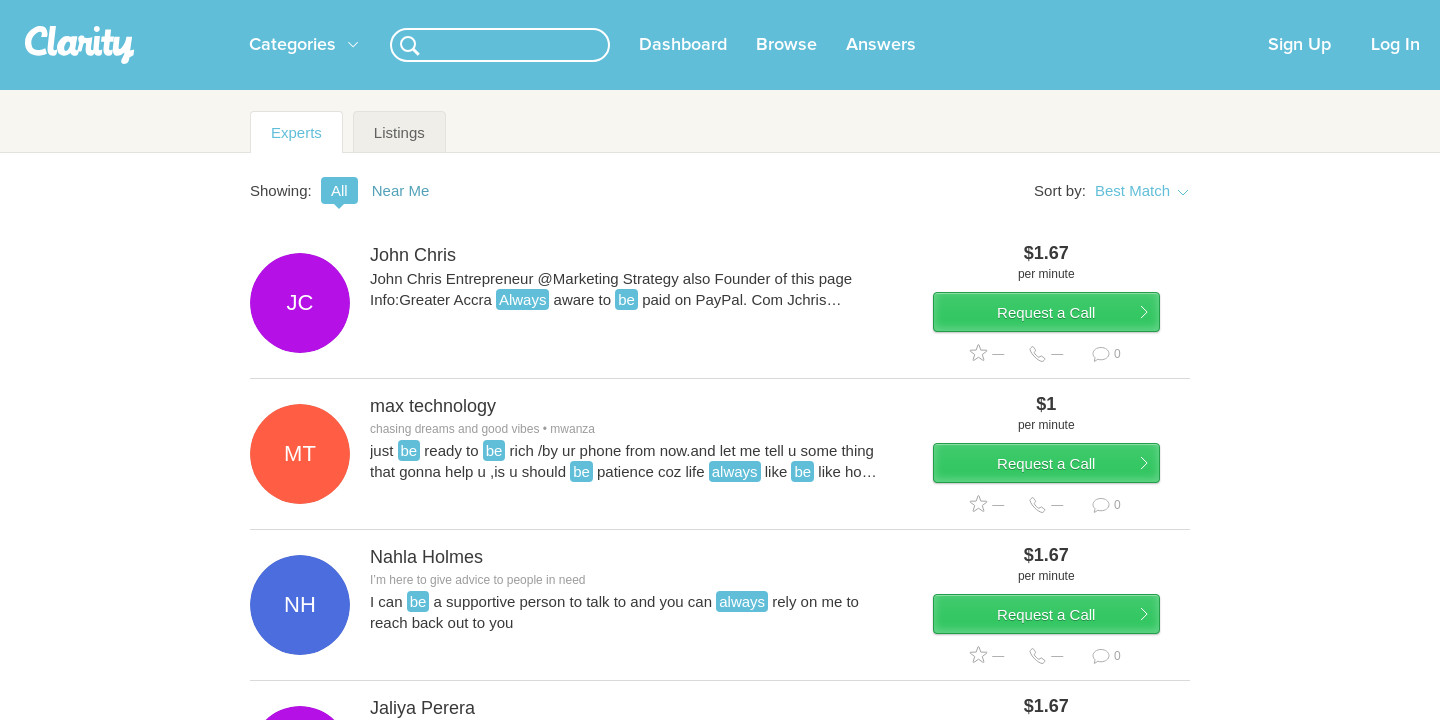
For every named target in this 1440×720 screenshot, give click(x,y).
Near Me (401, 214)
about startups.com (1249, 13)
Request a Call (1072, 347)
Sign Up (1299, 69)
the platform (219, 11)
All (339, 214)
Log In (1395, 69)
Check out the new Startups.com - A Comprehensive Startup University (960, 13)
